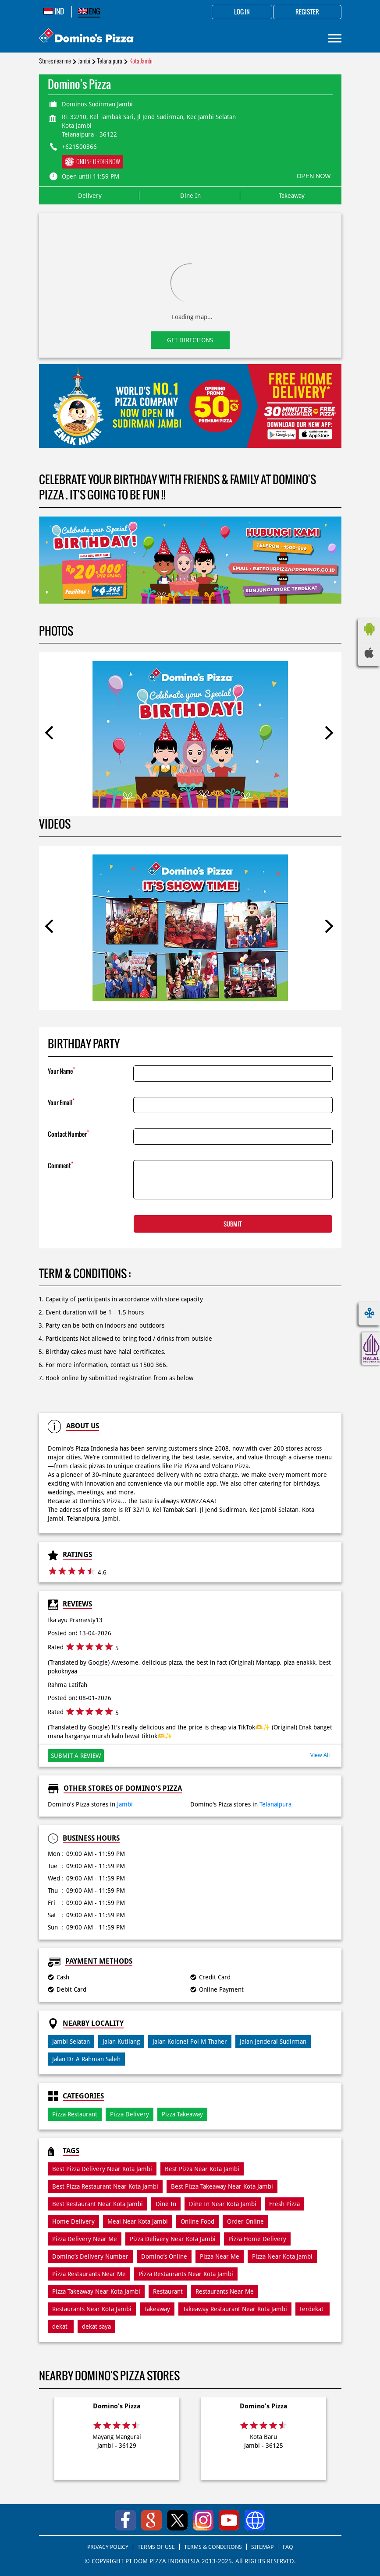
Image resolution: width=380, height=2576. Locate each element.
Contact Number (68, 1133)
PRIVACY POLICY (107, 2547)
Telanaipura (109, 61)
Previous (51, 734)
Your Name (61, 1070)
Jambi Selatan (71, 2041)
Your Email (61, 1102)
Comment (60, 1165)
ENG (89, 11)
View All (320, 1755)
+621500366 (79, 146)
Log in (242, 12)
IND (53, 11)
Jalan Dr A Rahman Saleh (86, 2059)
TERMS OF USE (156, 2547)
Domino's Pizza (117, 2406)
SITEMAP (262, 2547)
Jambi (84, 61)
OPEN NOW (314, 175)
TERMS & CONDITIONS (213, 2547)
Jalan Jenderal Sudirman (273, 2041)
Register (307, 12)
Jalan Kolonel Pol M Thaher (190, 2041)
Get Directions (190, 340)
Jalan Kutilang (121, 2041)
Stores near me (55, 61)
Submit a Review (76, 1755)
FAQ (288, 2547)
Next (328, 734)
